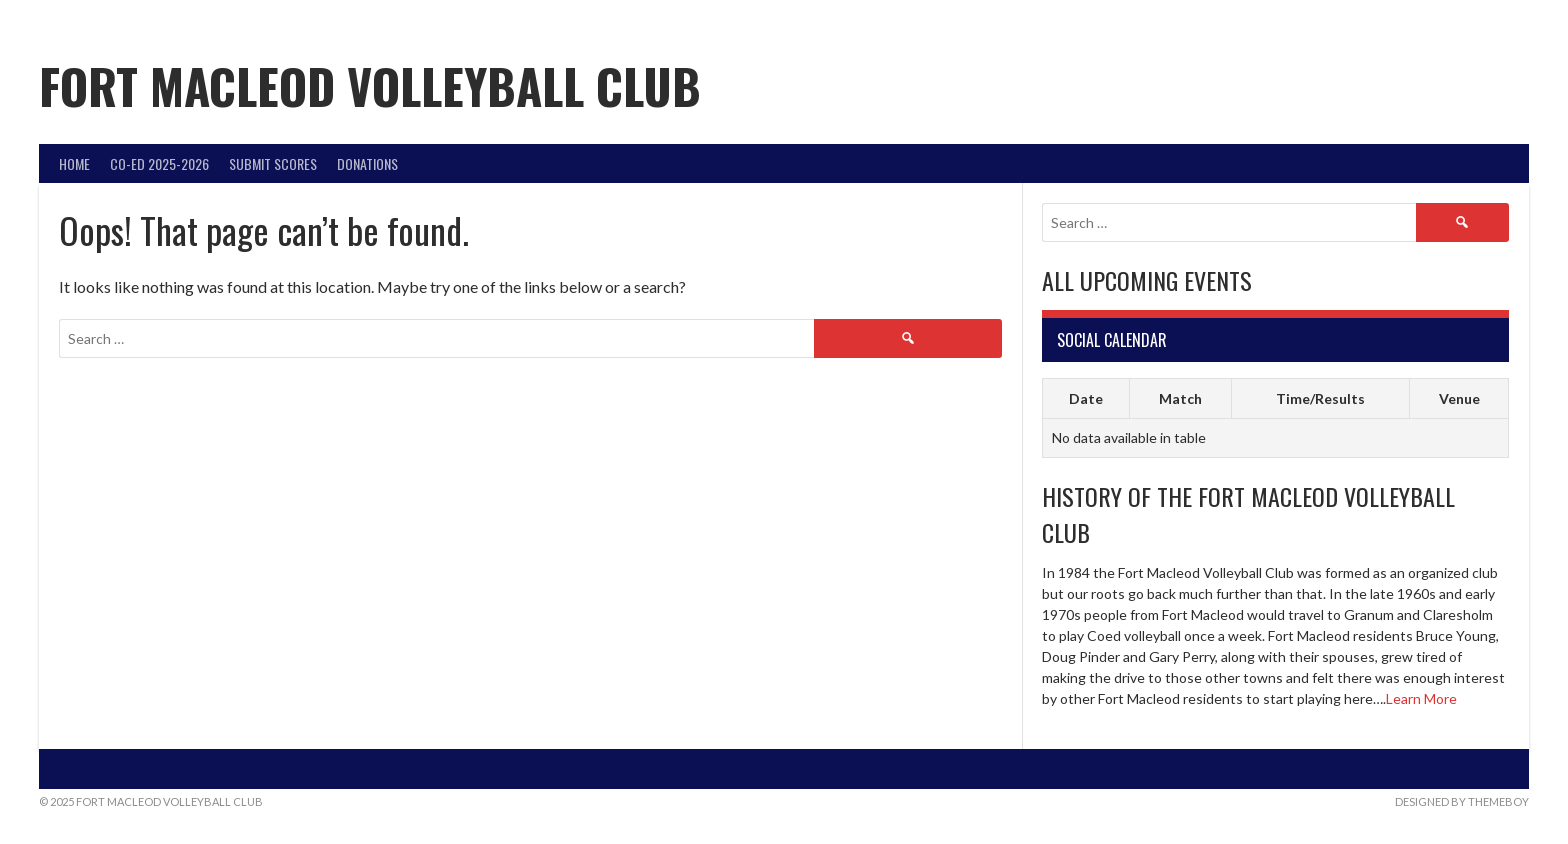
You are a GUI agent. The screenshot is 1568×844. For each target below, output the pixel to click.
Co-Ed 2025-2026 (159, 163)
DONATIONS (367, 163)
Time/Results (1320, 398)
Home (74, 163)
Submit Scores (273, 163)
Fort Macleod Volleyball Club (370, 85)
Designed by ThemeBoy (1462, 801)
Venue (1459, 398)
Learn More (1421, 698)
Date (1086, 398)
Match (1180, 398)
